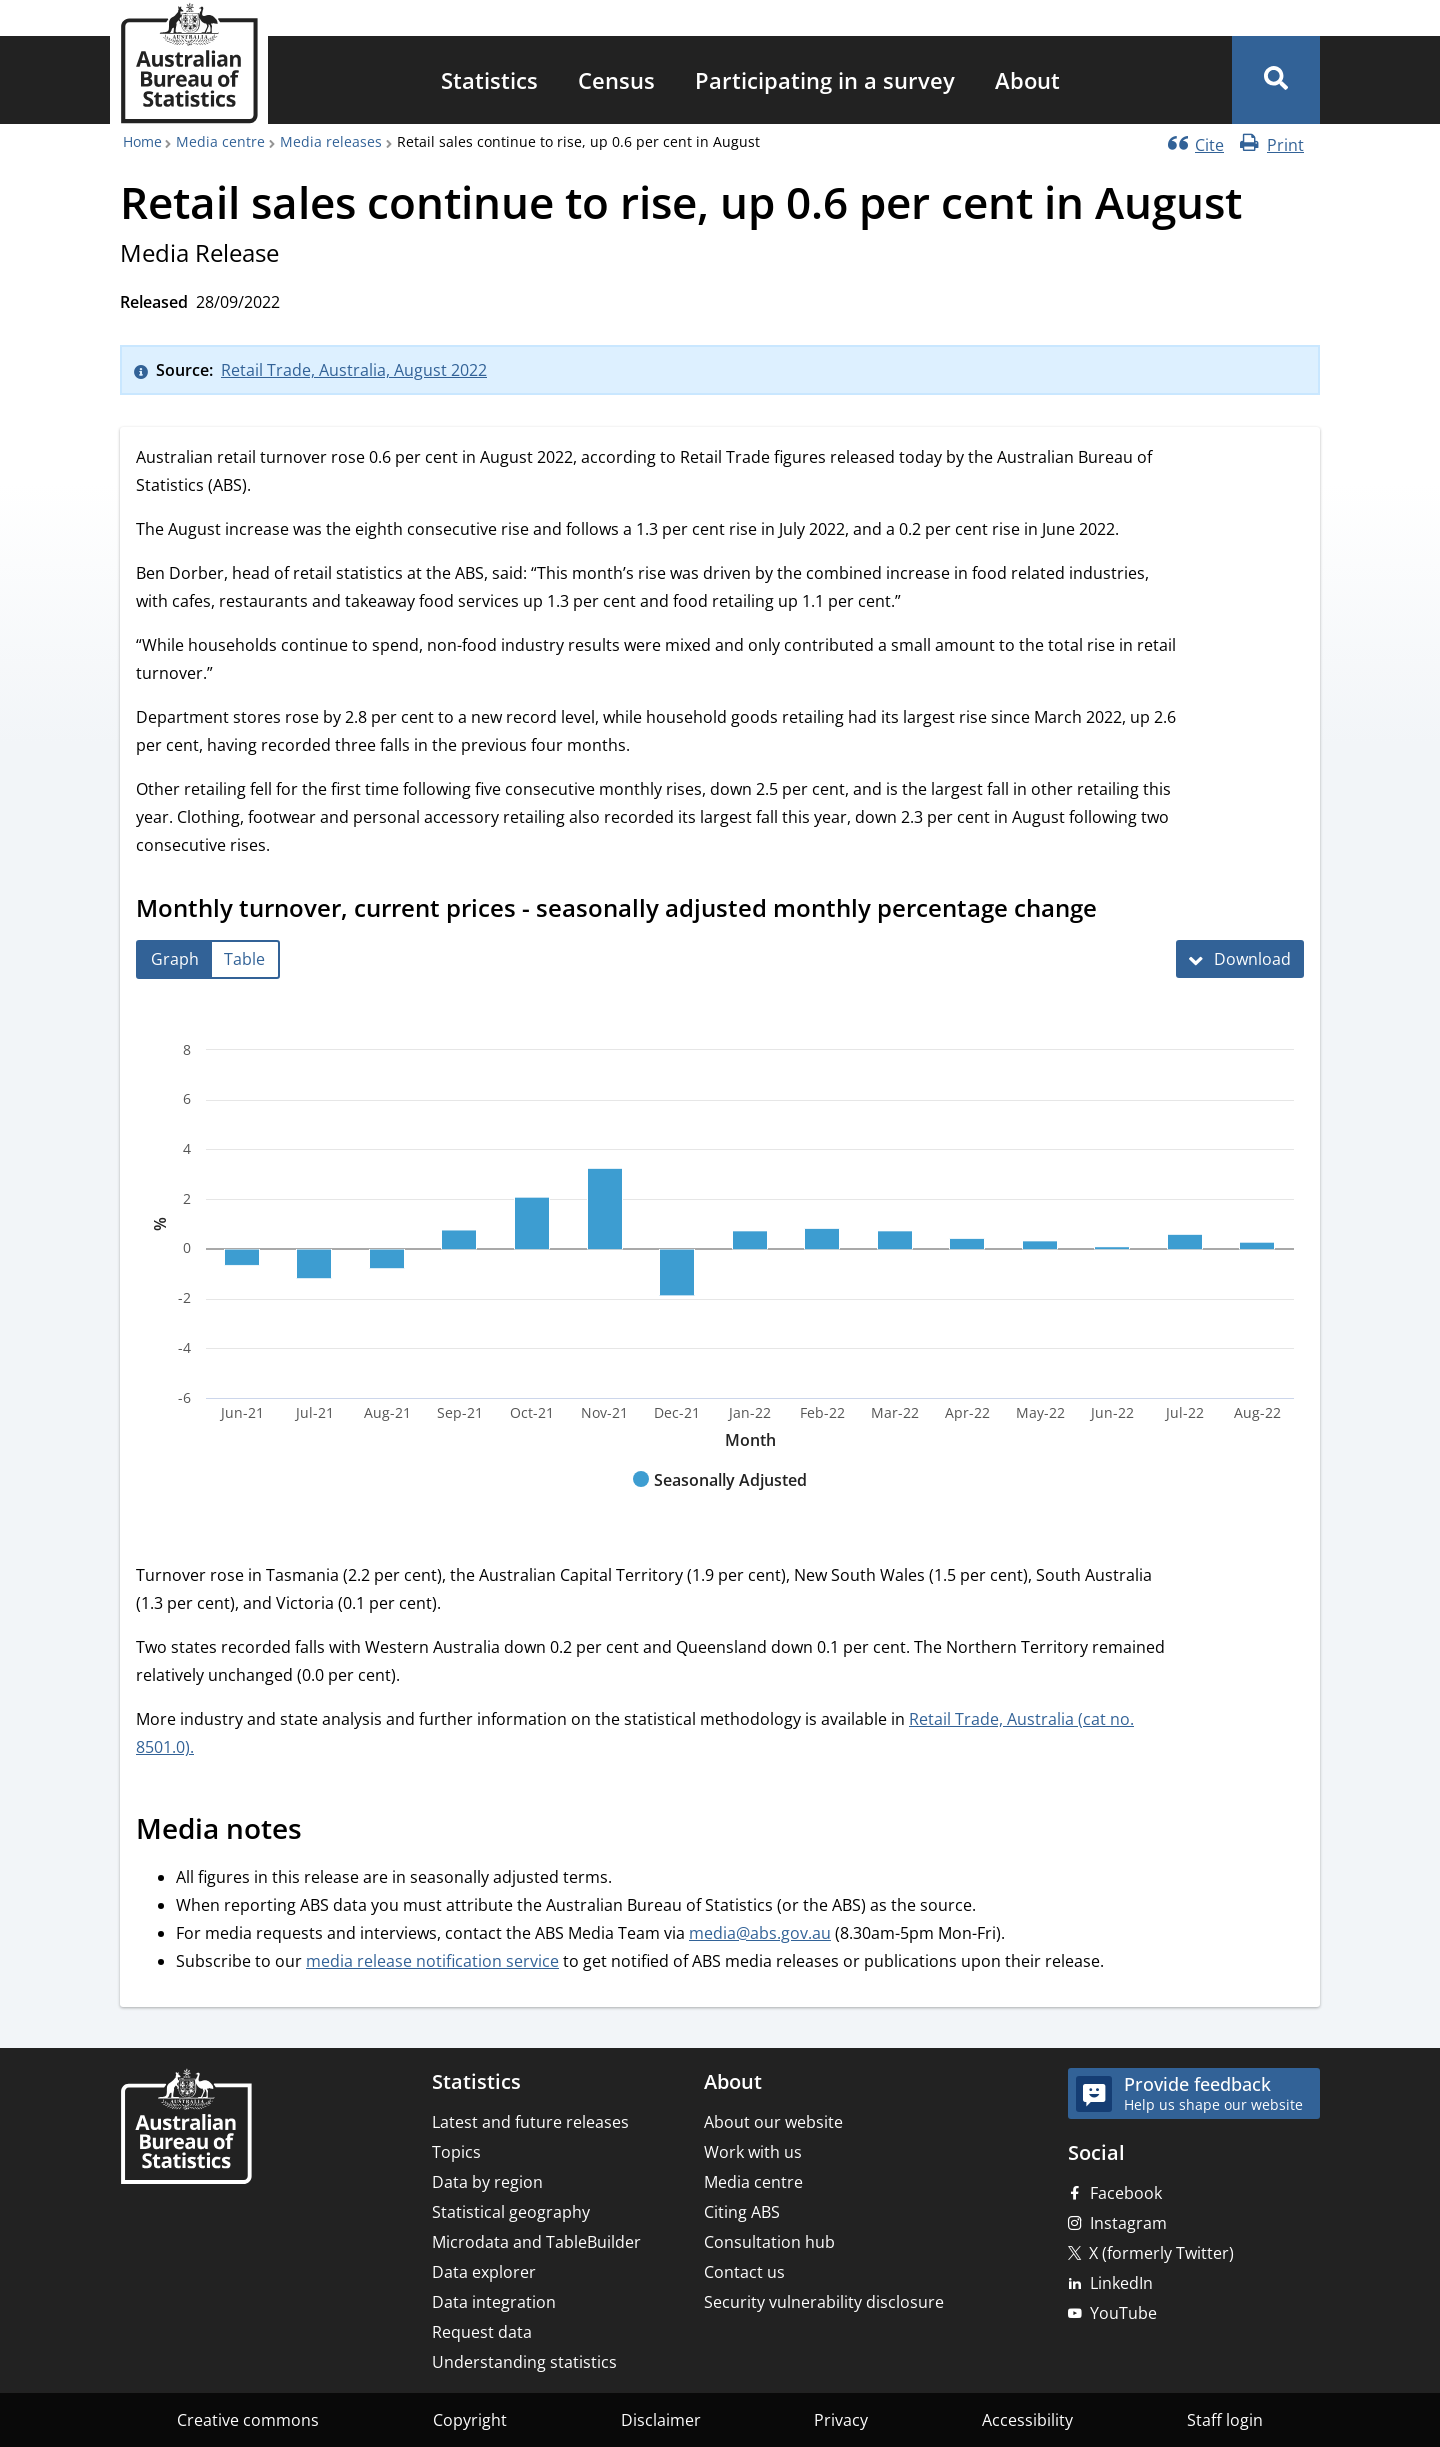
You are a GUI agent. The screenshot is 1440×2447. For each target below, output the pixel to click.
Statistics (489, 80)
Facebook (1126, 2193)
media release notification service (432, 1961)
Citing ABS (742, 2212)
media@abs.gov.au (760, 1933)
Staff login (1225, 2420)
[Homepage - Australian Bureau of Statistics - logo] (189, 63)
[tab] (175, 959)
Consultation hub (769, 2242)
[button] (1276, 80)
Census (616, 80)
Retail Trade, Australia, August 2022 (354, 370)
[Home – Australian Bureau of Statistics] (186, 2128)
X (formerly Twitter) (1161, 2253)
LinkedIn (1121, 2283)
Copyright (470, 2420)
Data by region (487, 2182)
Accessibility (1027, 2420)
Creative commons (248, 2420)
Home (142, 141)
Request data (482, 2332)
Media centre (220, 141)
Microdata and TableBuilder (536, 2242)
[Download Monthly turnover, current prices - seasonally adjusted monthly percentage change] (1240, 959)
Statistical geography (511, 2212)
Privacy (841, 2420)
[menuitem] (489, 80)
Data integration (494, 2302)
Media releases (331, 141)
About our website (773, 2122)
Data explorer (484, 2272)
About (1027, 80)
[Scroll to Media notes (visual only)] (324, 1831)
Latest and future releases (530, 2122)
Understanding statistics (524, 2362)
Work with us (753, 2152)
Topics (456, 2152)
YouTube (1123, 2313)
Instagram (1128, 2223)
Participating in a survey (825, 80)
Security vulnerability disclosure (824, 2302)
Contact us (744, 2272)
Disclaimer (661, 2420)
